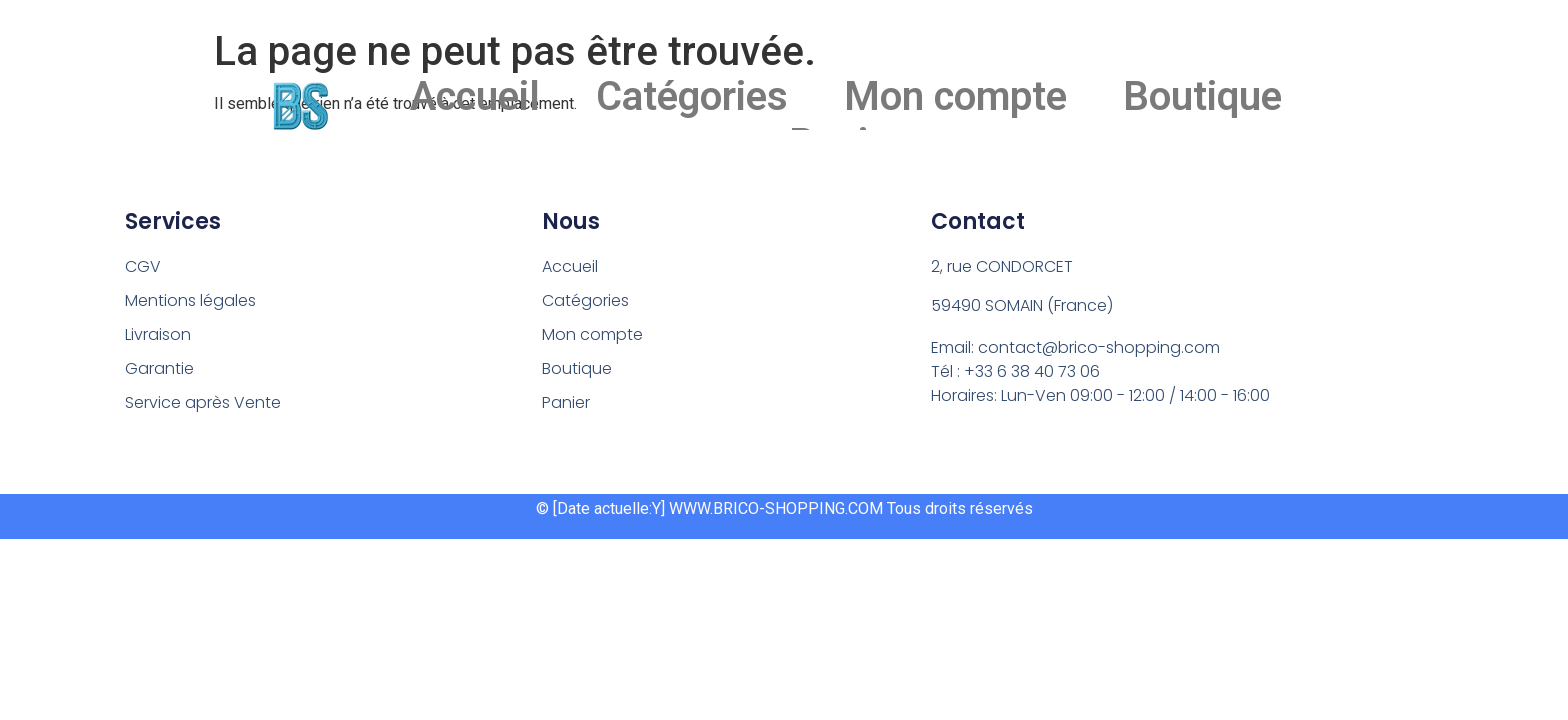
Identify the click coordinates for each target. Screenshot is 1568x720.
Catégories (692, 96)
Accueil (475, 96)
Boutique (1202, 96)
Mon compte (955, 96)
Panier (566, 402)
